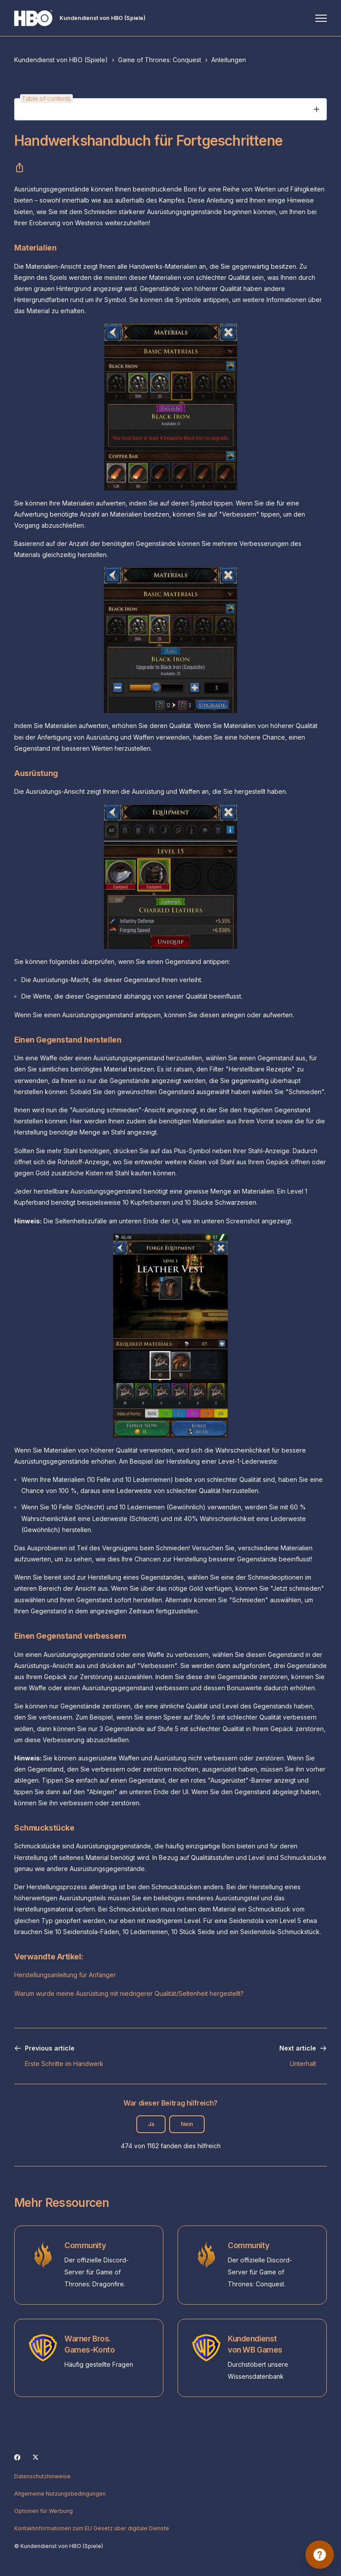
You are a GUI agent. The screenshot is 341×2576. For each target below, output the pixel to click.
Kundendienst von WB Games (255, 2344)
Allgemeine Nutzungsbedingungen (60, 2493)
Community (85, 2245)
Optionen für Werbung (43, 2511)
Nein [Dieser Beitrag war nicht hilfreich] (187, 2124)
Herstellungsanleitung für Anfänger (65, 1975)
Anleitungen (228, 60)
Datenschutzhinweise (42, 2476)
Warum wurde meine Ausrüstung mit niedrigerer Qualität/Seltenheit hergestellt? (129, 1993)
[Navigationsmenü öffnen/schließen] (321, 18)
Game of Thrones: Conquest (159, 60)
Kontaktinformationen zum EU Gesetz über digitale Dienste (91, 2528)
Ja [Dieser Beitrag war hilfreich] (151, 2124)
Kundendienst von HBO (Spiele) (61, 60)
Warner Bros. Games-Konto (89, 2344)
